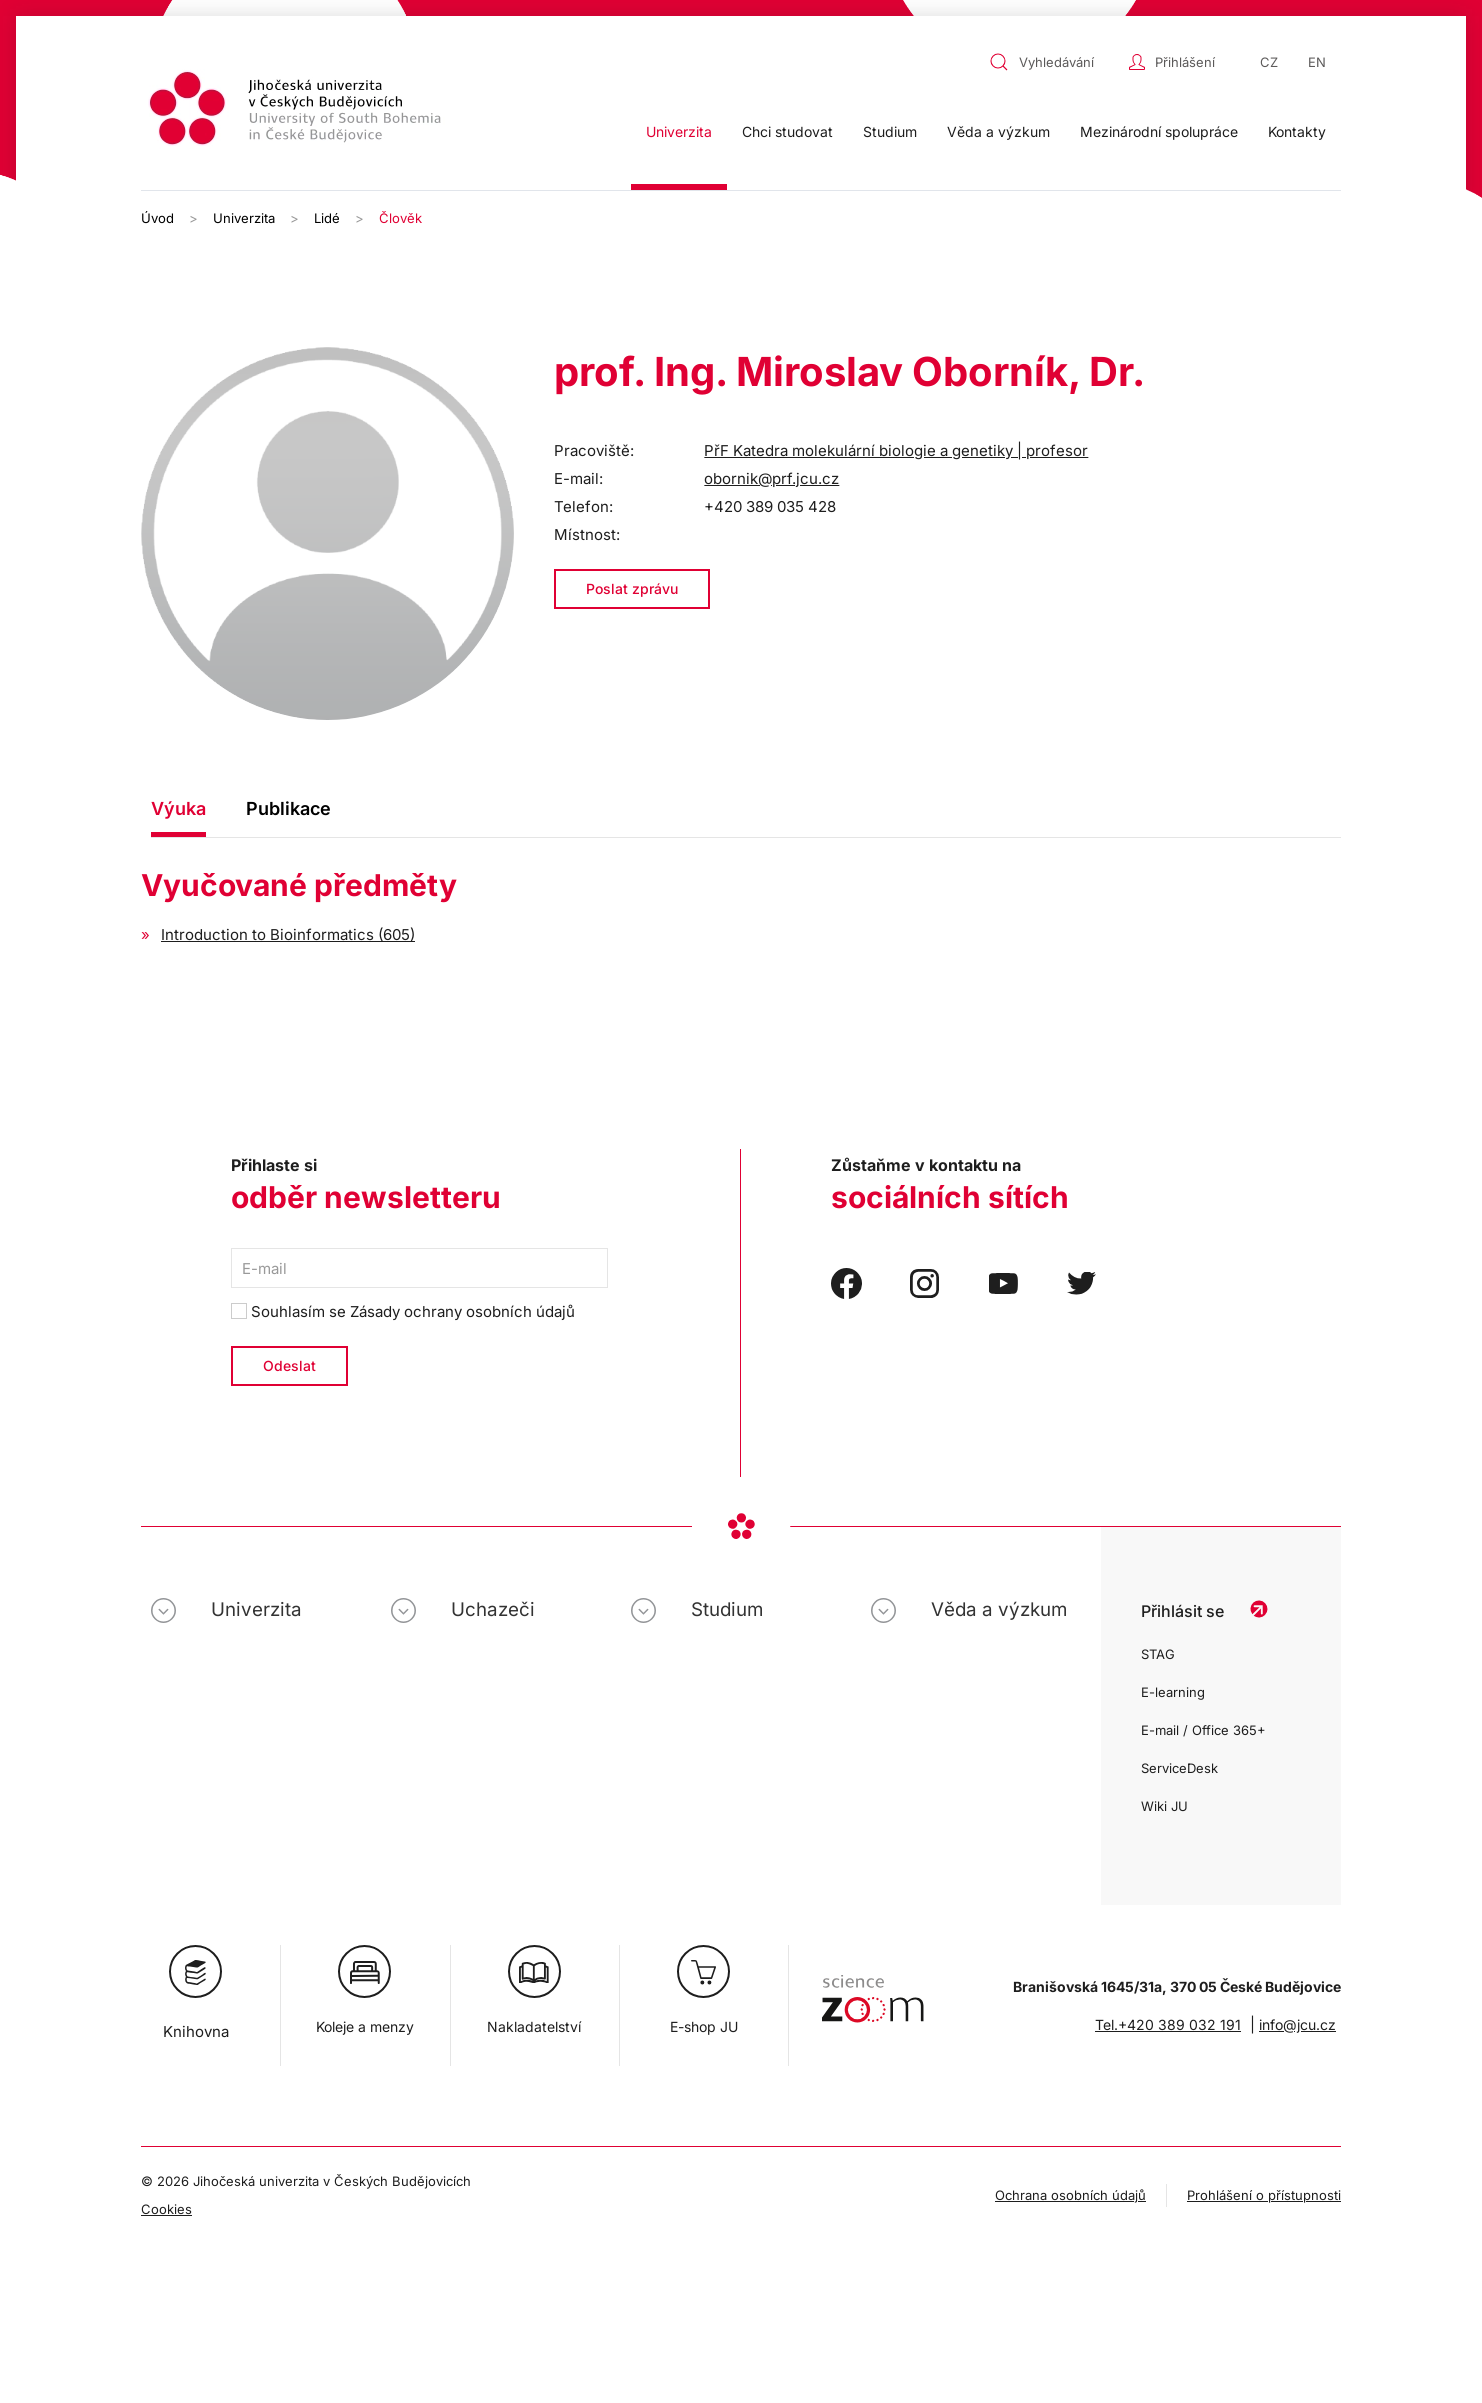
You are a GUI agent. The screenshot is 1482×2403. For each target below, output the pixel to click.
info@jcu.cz (1297, 2024)
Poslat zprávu (632, 588)
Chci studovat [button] (787, 131)
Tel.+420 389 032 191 (1168, 2024)
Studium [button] (890, 131)
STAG (1158, 1654)
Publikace (288, 808)
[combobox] (1054, 62)
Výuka (178, 808)
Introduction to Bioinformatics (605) (288, 934)
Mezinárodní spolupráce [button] (1159, 131)
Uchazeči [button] (493, 1609)
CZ (1269, 62)
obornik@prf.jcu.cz (771, 478)
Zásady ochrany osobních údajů (462, 1311)
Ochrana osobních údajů (1070, 2195)
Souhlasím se (403, 1311)
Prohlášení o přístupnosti (1264, 2195)
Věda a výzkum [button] (998, 131)
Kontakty (1297, 131)
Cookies (166, 2209)
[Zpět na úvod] (298, 111)
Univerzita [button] (679, 131)
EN (1317, 62)
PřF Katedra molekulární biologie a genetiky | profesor (896, 450)
